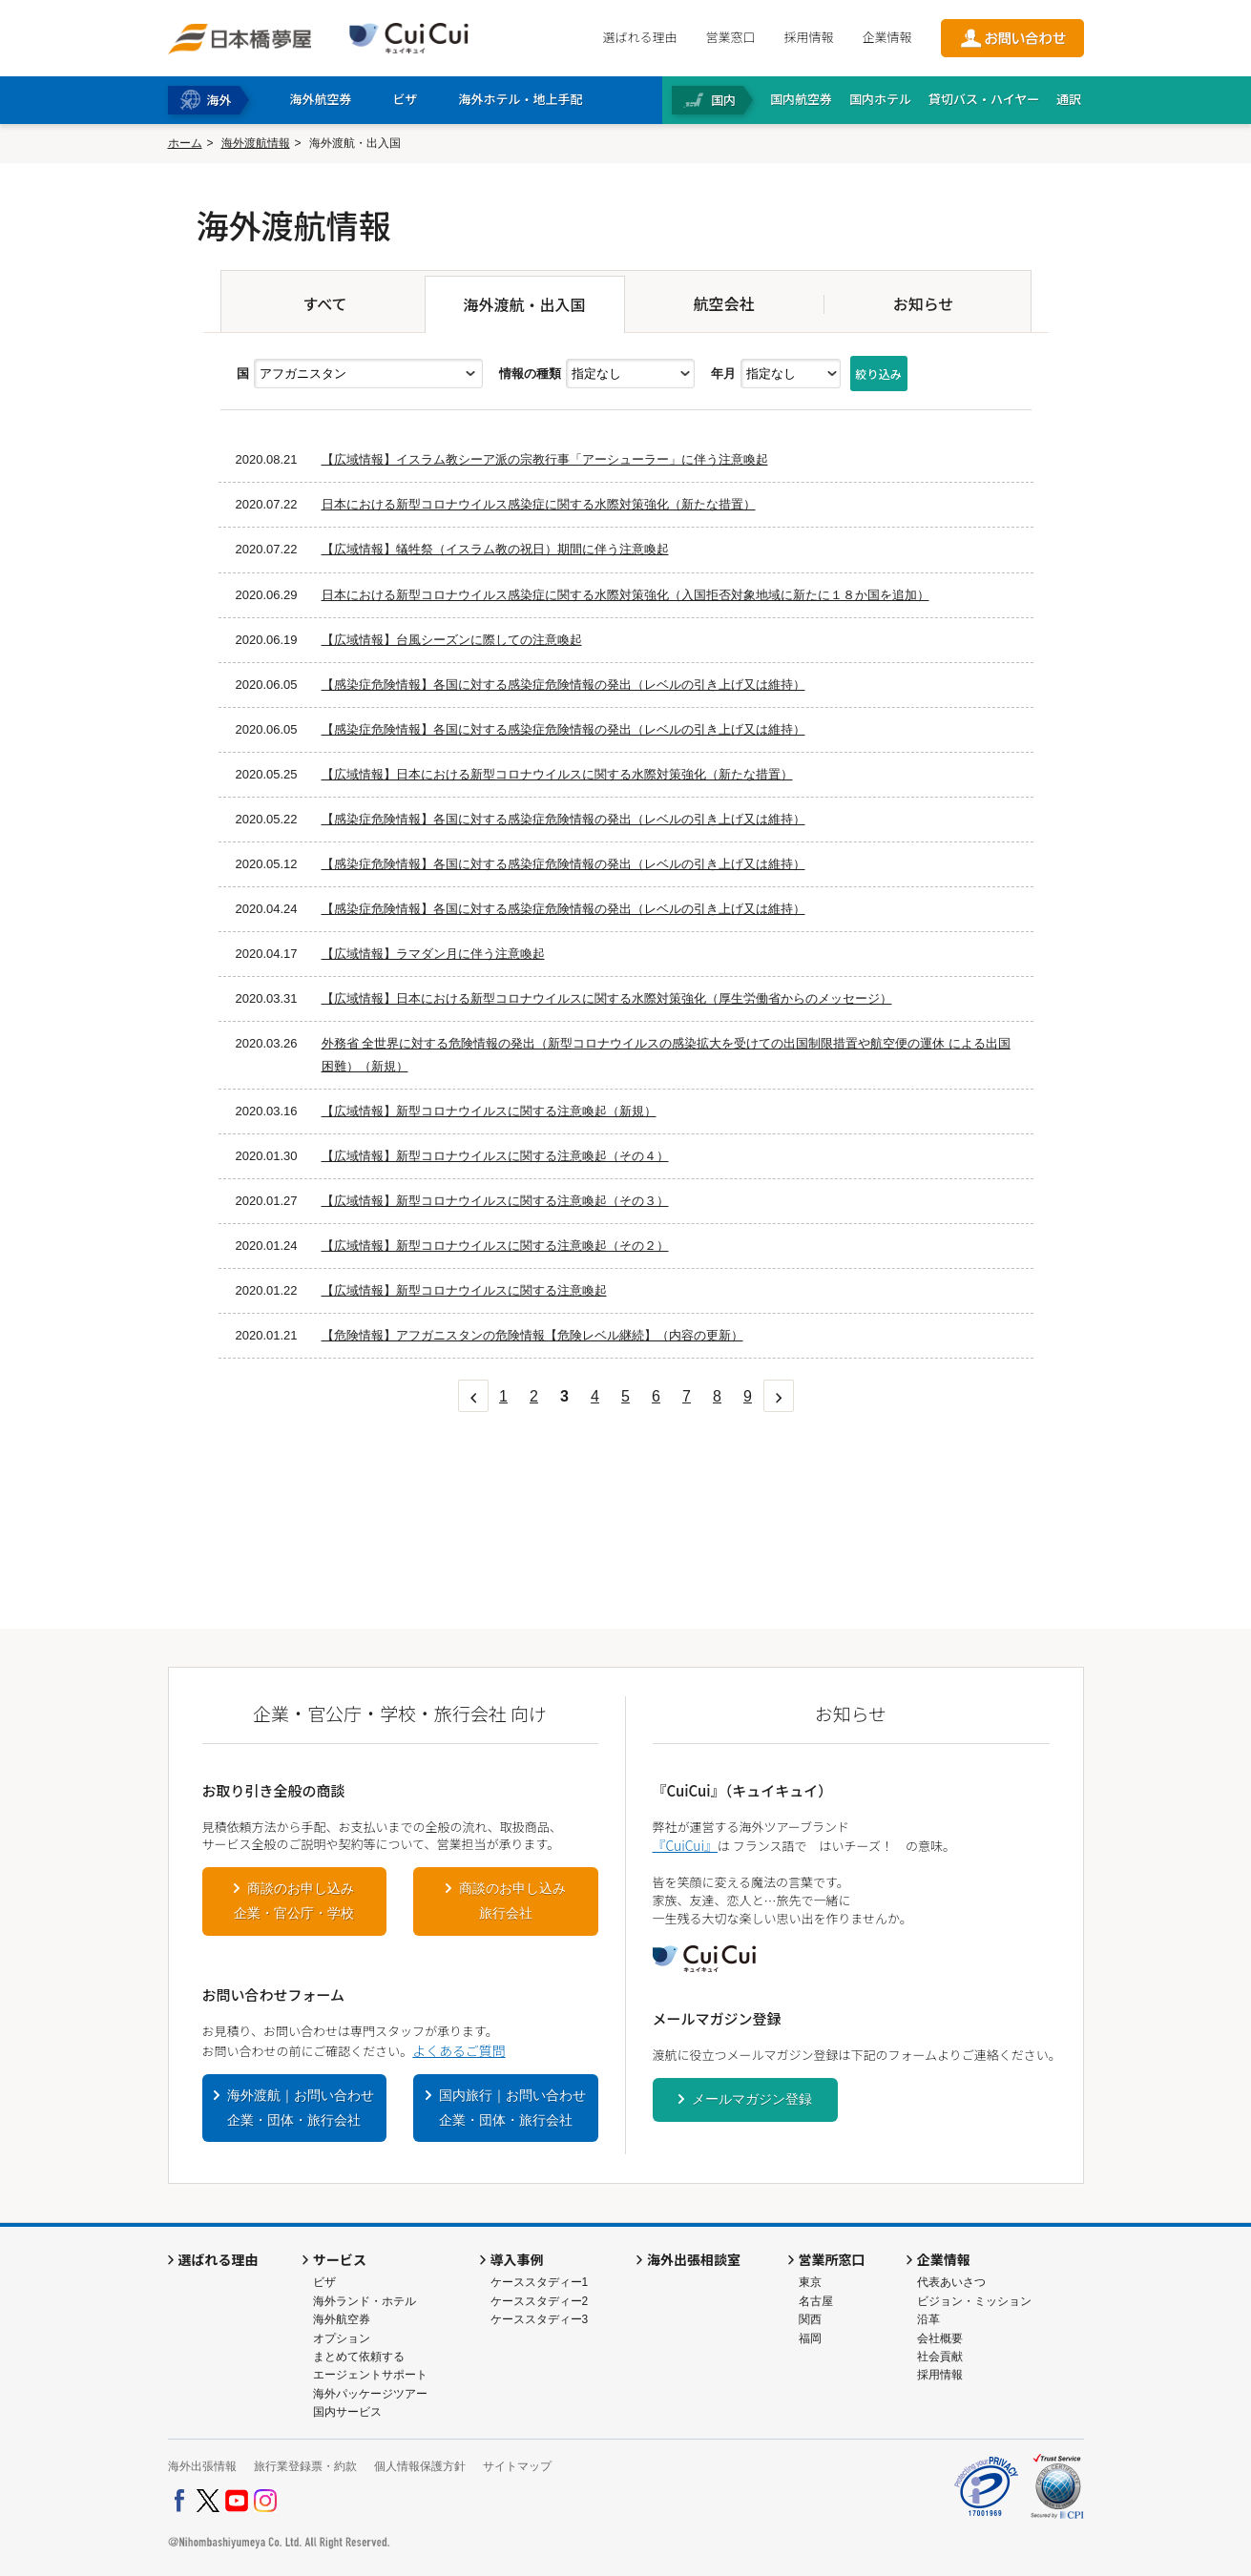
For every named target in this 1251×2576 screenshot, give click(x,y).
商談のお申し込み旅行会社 (512, 1900)
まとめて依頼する (359, 2356)
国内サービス (347, 2412)
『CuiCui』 (685, 1845)
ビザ (324, 2282)
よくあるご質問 (458, 2050)
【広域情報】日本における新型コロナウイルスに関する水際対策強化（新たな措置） (557, 774)
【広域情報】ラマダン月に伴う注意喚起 (433, 953)
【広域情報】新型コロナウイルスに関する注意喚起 (464, 1290)
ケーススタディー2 (539, 2301)
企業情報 (886, 37)
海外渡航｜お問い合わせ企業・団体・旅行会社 (300, 2108)
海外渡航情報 (255, 143)
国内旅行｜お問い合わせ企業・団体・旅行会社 (512, 2108)
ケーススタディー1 (539, 2282)
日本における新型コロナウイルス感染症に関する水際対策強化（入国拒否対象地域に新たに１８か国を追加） (625, 595)
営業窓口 (730, 37)
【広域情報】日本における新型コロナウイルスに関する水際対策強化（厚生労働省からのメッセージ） (607, 998)
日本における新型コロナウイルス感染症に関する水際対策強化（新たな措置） (539, 504)
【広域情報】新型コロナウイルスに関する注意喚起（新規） (489, 1111)
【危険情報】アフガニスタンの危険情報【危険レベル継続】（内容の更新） (532, 1335)
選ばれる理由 (639, 37)
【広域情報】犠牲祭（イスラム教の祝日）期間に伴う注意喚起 (495, 549)
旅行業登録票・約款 (305, 2466)
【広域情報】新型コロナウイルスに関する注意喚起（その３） (495, 1201)
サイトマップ (517, 2466)
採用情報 (808, 37)
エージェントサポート (370, 2374)
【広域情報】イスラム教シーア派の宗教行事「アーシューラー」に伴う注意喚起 (545, 459)
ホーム (185, 143)
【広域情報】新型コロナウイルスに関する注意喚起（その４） (495, 1156)
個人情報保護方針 (420, 2466)
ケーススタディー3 (539, 2319)
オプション (341, 2338)
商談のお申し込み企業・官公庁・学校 (294, 1900)
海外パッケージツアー (370, 2393)
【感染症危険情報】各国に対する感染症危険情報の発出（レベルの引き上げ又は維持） (563, 684)
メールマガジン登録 (752, 2099)
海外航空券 (341, 2319)
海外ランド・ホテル (364, 2301)
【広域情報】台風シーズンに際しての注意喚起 (452, 640)
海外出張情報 (202, 2466)
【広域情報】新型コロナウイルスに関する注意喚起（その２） (495, 1245)
